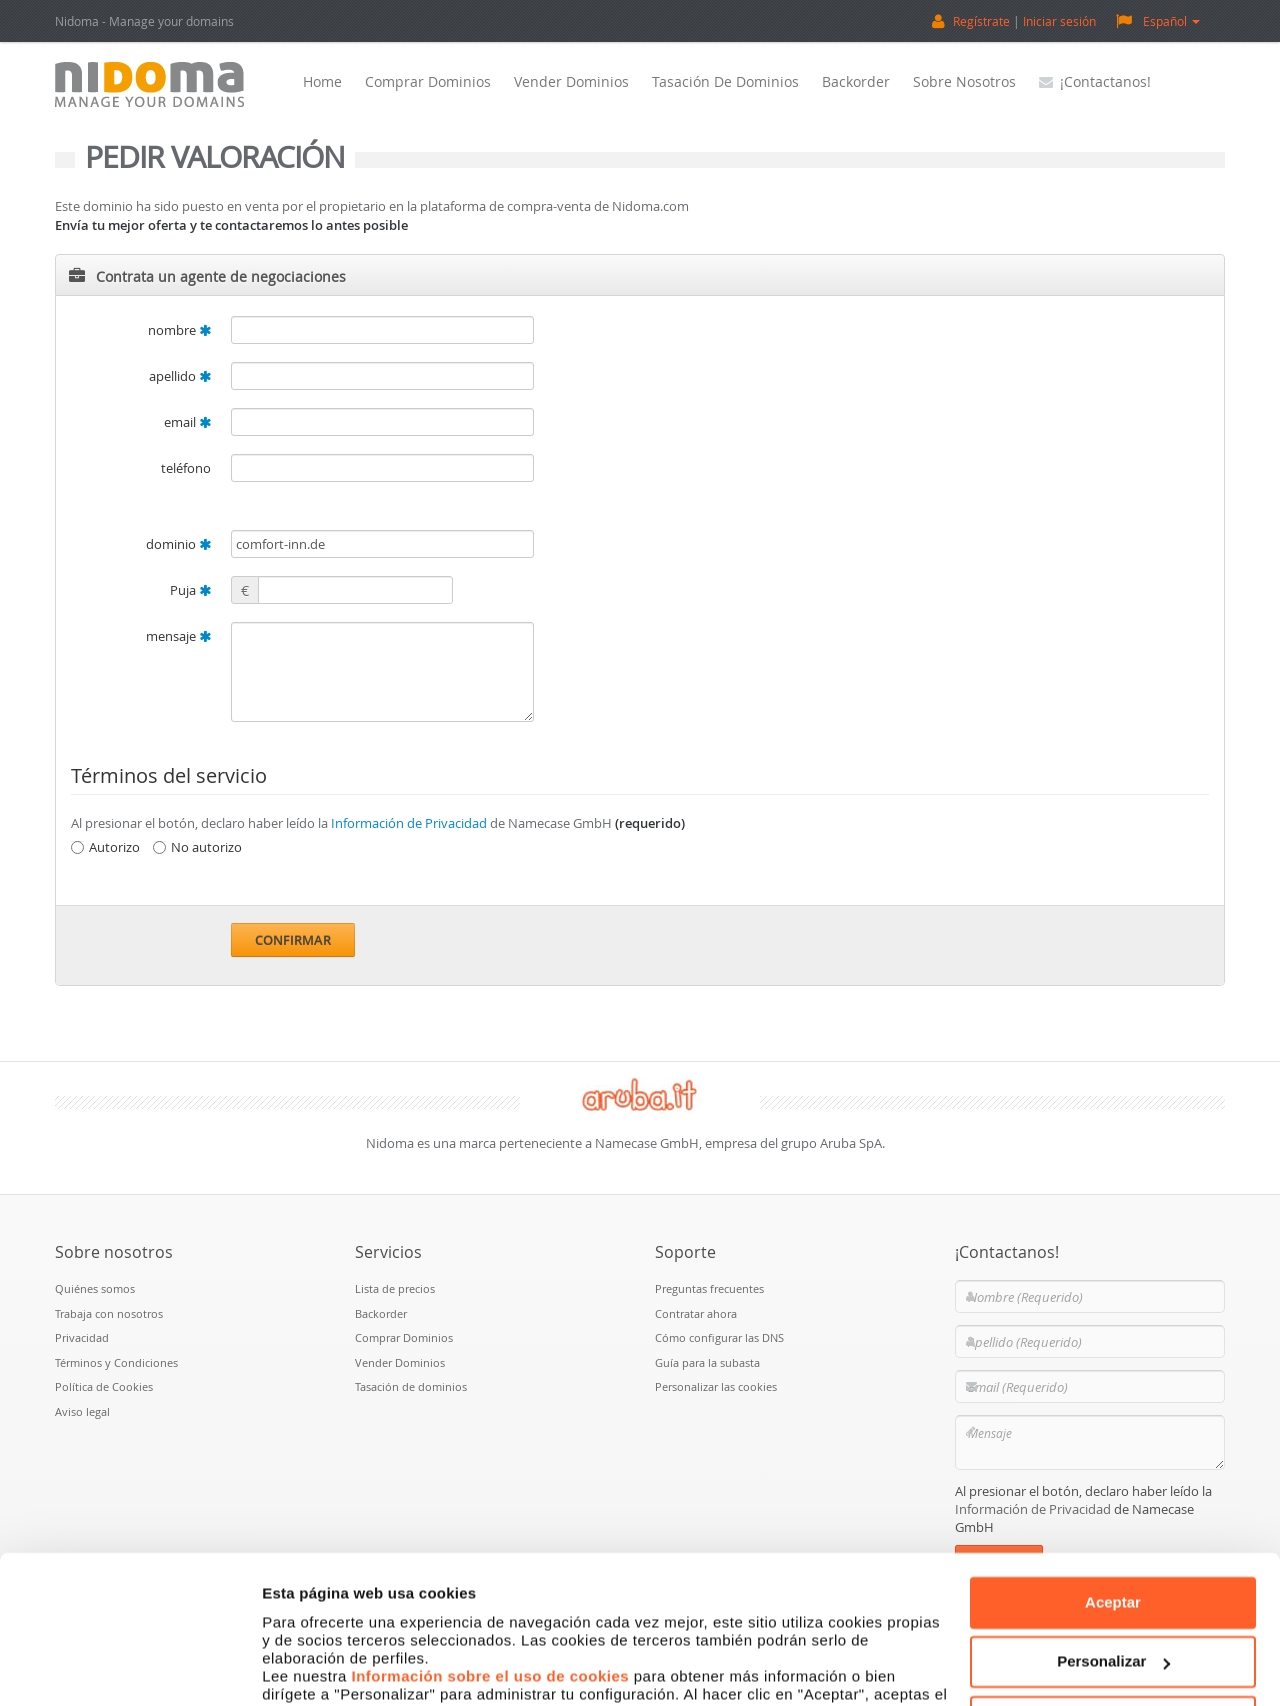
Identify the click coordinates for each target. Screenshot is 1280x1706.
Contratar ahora (696, 1313)
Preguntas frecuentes (709, 1288)
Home (322, 81)
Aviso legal (82, 1411)
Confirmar (293, 940)
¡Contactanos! (1095, 81)
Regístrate (981, 21)
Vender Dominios (571, 81)
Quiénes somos (95, 1288)
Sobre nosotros (964, 81)
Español (1158, 20)
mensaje (178, 636)
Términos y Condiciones (116, 1362)
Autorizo (105, 847)
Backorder (856, 81)
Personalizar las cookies (716, 1386)
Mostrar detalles (320, 1666)
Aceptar (1113, 1486)
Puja (190, 590)
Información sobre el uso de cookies (491, 1560)
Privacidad (82, 1337)
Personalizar (1113, 1545)
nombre (179, 330)
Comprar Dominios (428, 81)
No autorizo (197, 847)
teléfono (186, 468)
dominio (178, 544)
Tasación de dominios (725, 81)
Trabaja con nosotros (109, 1313)
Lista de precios (395, 1288)
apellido (180, 376)
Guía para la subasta (707, 1362)
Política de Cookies (104, 1386)
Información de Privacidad (409, 823)
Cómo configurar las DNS (719, 1337)
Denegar (1113, 1605)
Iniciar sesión (1059, 21)
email (187, 422)
